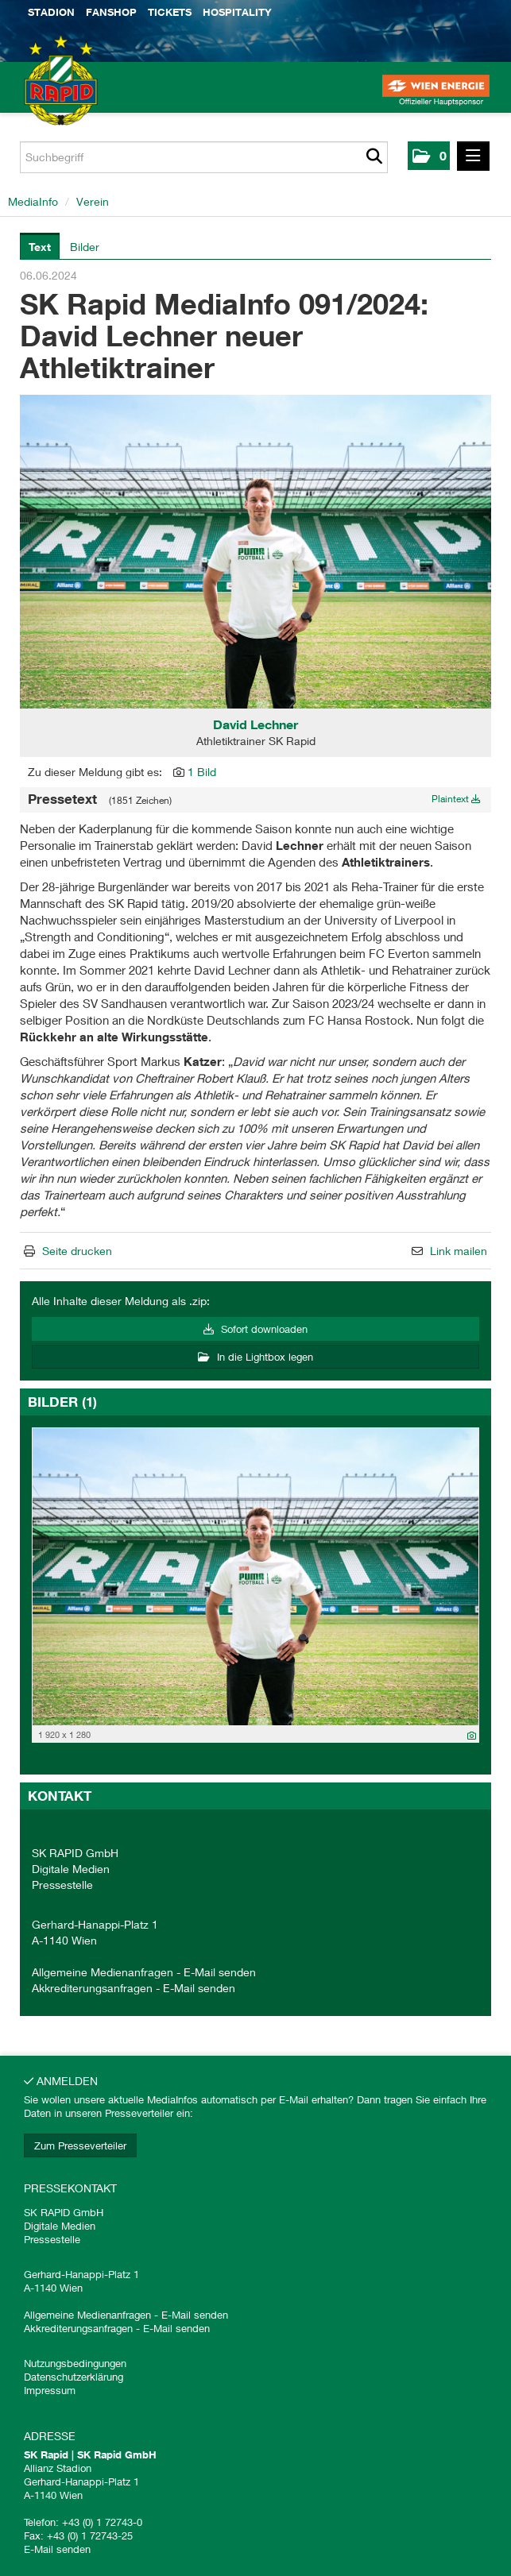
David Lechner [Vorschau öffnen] (255, 724)
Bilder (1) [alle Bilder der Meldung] (62, 1401)
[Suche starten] (374, 157)
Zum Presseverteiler (80, 2145)
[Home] (39, 95)
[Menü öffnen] (473, 156)
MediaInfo (33, 201)
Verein (92, 201)
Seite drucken (77, 1250)
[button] (429, 155)
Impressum (49, 2390)
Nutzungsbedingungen (75, 2363)
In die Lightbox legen (255, 1356)
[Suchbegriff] (204, 157)
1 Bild (202, 771)
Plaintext (456, 799)
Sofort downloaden (255, 1329)
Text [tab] (40, 246)
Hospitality (237, 12)
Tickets (170, 12)
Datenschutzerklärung (73, 2376)
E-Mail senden (220, 1972)
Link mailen (458, 1250)
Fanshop (111, 12)
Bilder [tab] (84, 246)
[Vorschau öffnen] (255, 552)
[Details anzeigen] (471, 1735)
